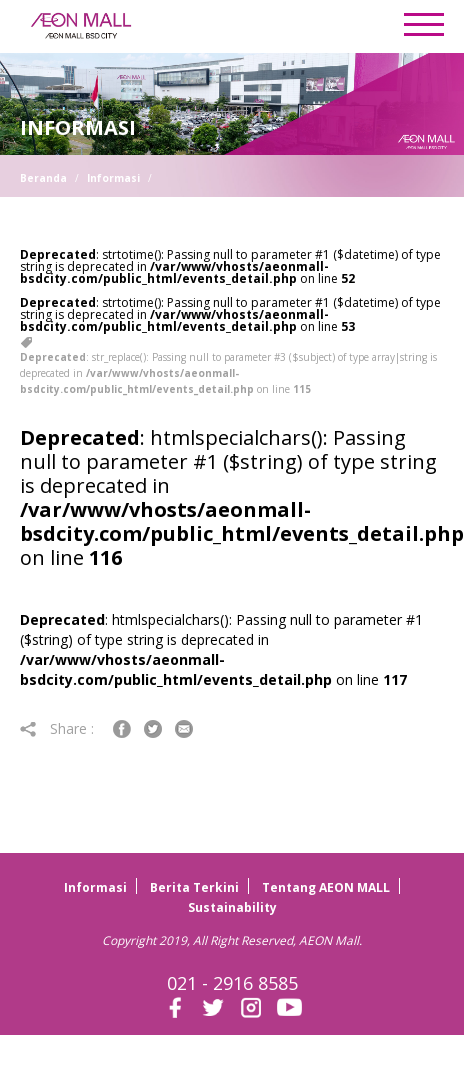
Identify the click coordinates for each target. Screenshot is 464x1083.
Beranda (43, 178)
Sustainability (232, 907)
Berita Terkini (194, 887)
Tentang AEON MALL (326, 887)
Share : (59, 728)
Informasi (113, 178)
